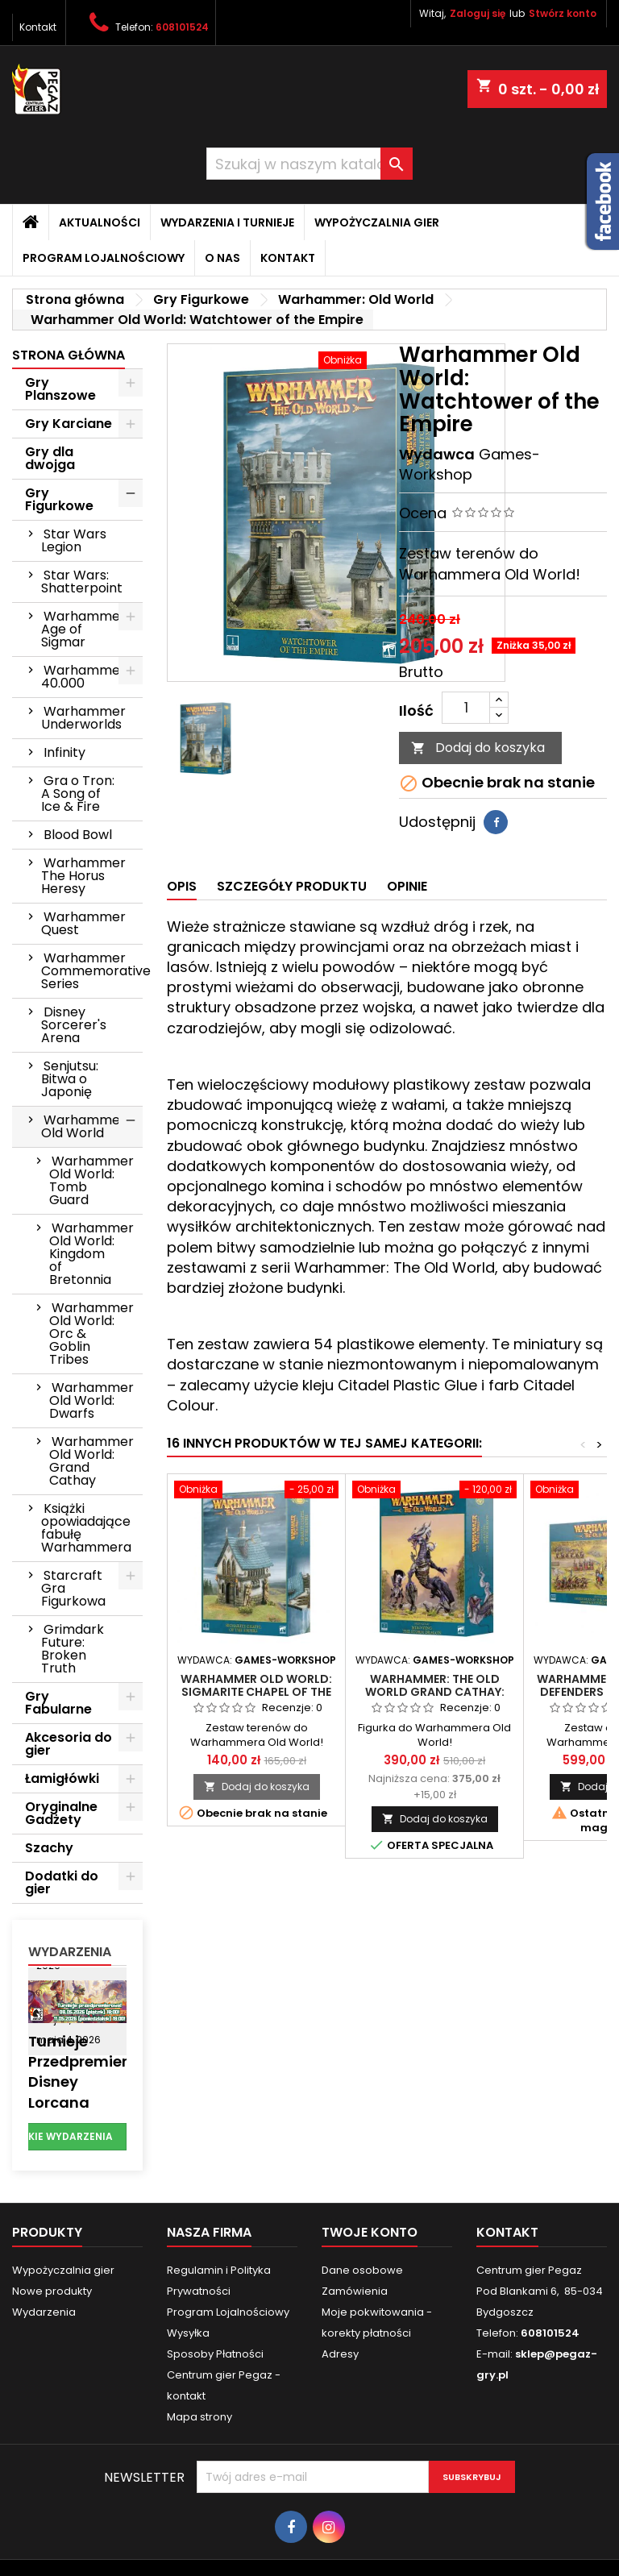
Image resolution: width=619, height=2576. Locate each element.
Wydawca (437, 454)
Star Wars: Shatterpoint (82, 581)
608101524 (182, 27)
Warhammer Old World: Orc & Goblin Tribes (91, 1333)
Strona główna (68, 355)
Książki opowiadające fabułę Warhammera (86, 1527)
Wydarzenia (69, 1951)
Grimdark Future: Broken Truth (72, 1648)
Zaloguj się (477, 13)
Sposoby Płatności (215, 2354)
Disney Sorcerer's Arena (73, 1025)
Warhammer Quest (83, 923)
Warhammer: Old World (84, 1126)
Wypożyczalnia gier (376, 222)
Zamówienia (355, 2291)
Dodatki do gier (61, 1882)
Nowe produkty (52, 2291)
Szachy (49, 1848)
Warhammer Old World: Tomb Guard (91, 1180)
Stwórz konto (562, 13)
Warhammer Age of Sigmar (83, 629)
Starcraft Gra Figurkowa (73, 1588)
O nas (222, 258)
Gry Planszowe (60, 389)
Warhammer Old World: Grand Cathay (91, 1461)
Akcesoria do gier (68, 1744)
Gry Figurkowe (59, 499)
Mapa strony (199, 2416)
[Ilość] (466, 708)
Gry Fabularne (58, 1702)
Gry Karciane (68, 423)
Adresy (340, 2354)
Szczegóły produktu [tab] (292, 886)
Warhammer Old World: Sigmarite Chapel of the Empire (256, 1692)
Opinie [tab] (407, 886)
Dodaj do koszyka (478, 747)
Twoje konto (370, 2232)
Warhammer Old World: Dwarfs (91, 1400)
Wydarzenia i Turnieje (227, 222)
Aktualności (99, 222)
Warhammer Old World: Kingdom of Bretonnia (91, 1254)
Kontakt (37, 27)
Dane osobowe (362, 2270)
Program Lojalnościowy (104, 258)
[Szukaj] (309, 163)
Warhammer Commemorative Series (92, 971)
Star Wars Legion (73, 540)
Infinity (64, 752)
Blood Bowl (78, 834)
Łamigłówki (62, 1778)
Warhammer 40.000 (83, 676)
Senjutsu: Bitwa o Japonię (69, 1079)
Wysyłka (188, 2333)
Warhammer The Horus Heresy (83, 876)
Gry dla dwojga (50, 458)
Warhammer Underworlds (83, 717)
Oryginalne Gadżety (61, 1813)
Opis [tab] (182, 886)
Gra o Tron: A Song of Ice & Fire (77, 793)
